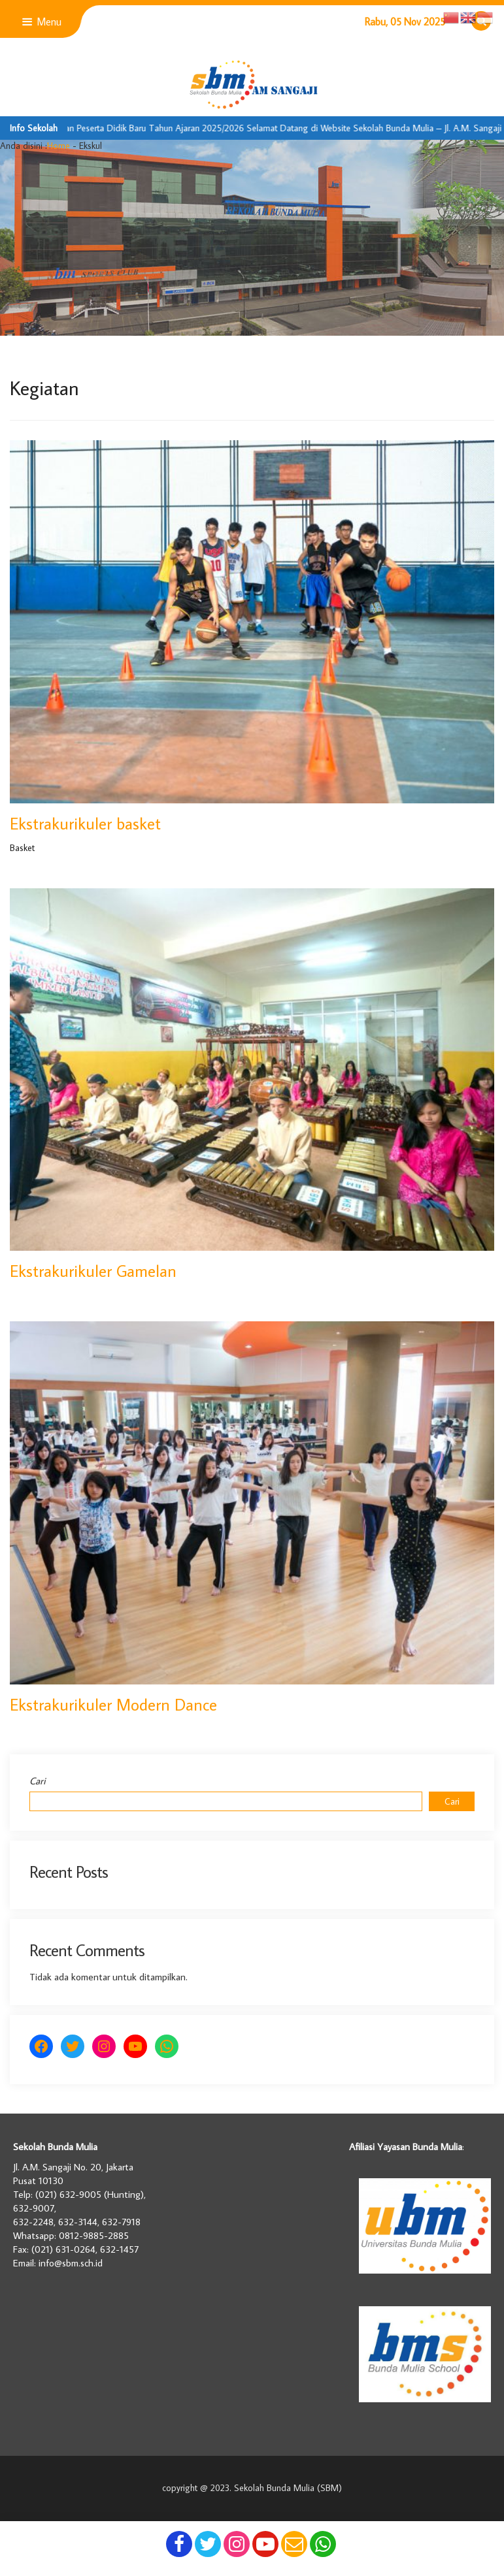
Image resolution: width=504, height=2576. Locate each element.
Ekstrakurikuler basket (85, 823)
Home (58, 146)
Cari (37, 1781)
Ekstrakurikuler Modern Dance (113, 1704)
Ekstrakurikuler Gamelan (93, 1270)
